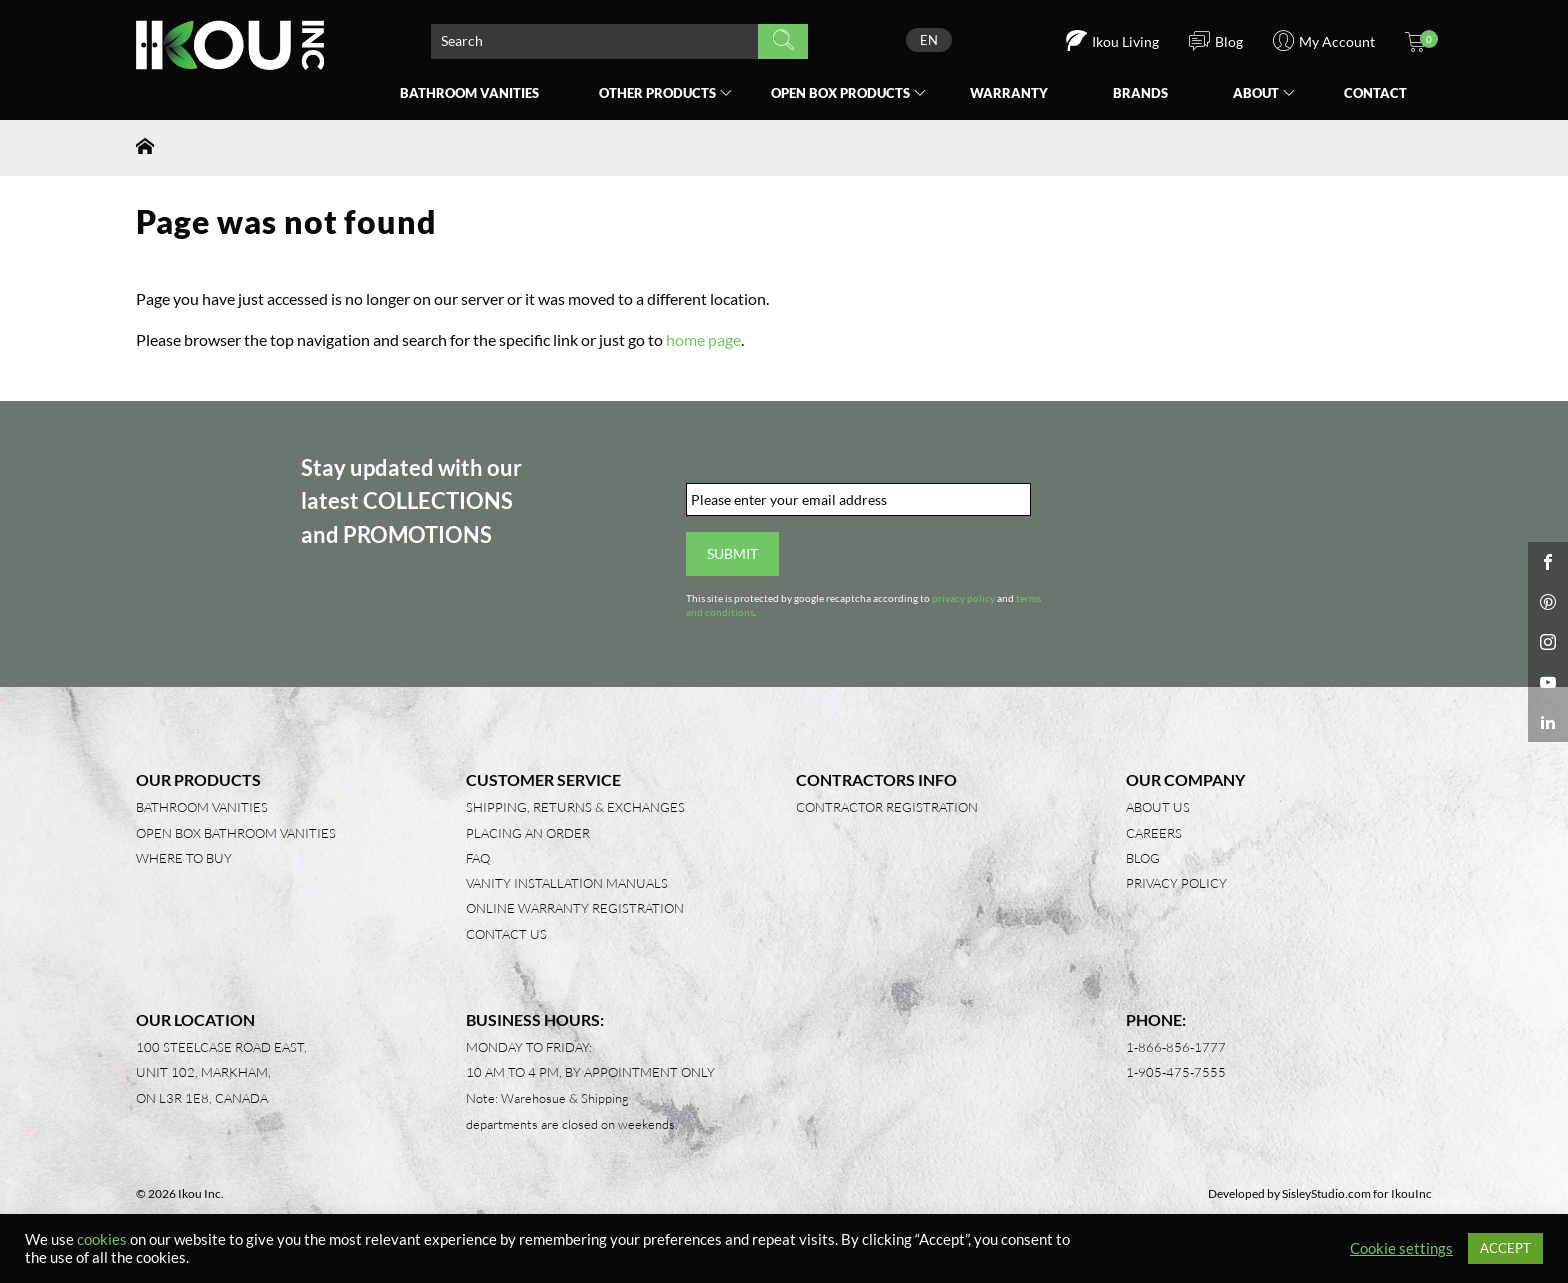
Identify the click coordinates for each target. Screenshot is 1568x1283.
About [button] (1256, 93)
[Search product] (595, 42)
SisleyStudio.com (1326, 1193)
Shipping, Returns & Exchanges (575, 807)
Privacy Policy (1176, 883)
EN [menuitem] (929, 40)
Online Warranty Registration (575, 908)
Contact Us (506, 934)
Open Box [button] (840, 93)
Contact (1375, 93)
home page (703, 339)
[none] (929, 40)
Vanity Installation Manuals (567, 883)
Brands (1140, 93)
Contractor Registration (887, 807)
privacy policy (963, 598)
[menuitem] (929, 40)
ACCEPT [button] (1505, 1248)
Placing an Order (528, 833)
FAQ (478, 858)
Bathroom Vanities (469, 93)
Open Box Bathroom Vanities (236, 833)
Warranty (1009, 93)
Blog (1143, 858)
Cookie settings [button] (1401, 1248)
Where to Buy (184, 858)
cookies (102, 1239)
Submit (732, 553)
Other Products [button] (657, 93)
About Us (1158, 807)
